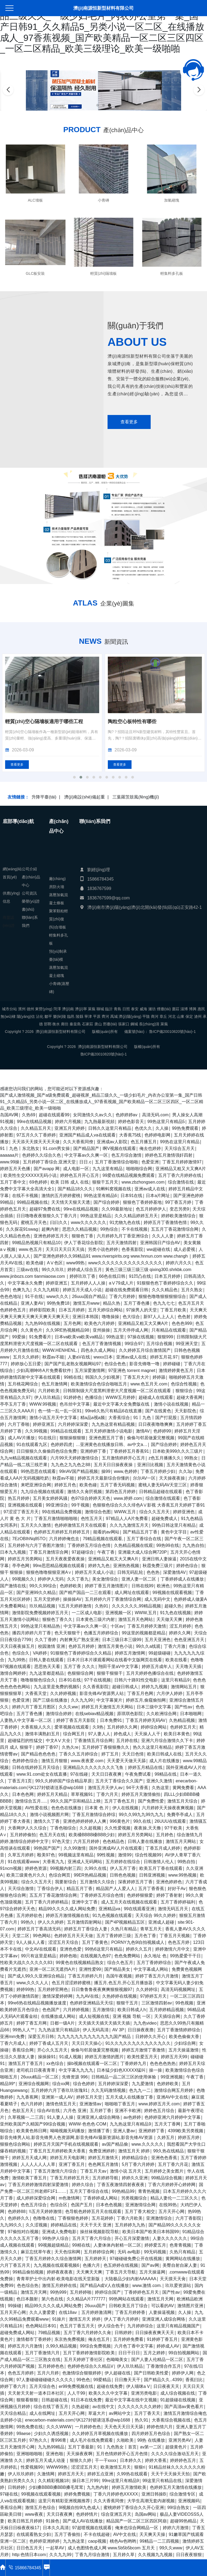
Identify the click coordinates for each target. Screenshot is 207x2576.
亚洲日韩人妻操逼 (159, 1559)
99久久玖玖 (53, 1269)
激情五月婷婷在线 (59, 2285)
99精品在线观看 (66, 1431)
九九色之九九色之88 (70, 1464)
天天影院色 (185, 1411)
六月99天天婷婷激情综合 (74, 1458)
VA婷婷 (40, 1653)
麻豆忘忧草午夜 (36, 2252)
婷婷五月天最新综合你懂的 (103, 1478)
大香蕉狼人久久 (36, 1727)
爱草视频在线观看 (71, 1727)
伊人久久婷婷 (51, 1922)
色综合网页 (59, 1875)
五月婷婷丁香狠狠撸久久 (105, 1747)
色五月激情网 (54, 1384)
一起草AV (55, 2548)
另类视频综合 (134, 2198)
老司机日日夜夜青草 (35, 2070)
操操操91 (47, 2056)
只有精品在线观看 (168, 1330)
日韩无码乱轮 (130, 1572)
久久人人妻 (163, 1236)
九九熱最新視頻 (99, 1121)
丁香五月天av (93, 2171)
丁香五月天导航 (121, 2272)
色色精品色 (113, 1841)
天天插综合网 (167, 2016)
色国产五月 (81, 2204)
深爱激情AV (174, 1572)
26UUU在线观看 (170, 1821)
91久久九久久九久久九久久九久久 (138, 2043)
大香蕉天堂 (36, 1693)
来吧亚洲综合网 (36, 1485)
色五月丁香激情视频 (101, 1343)
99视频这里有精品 (76, 1855)
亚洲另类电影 (144, 2393)
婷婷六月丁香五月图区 (33, 1707)
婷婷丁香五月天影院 (76, 1720)
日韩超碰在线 (54, 2400)
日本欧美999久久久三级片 (178, 1451)
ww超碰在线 (158, 1249)
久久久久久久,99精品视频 (136, 1606)
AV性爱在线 (36, 1808)
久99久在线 (95, 1868)
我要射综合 (66, 1882)
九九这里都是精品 (46, 1673)
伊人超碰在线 (117, 2373)
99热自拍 (186, 1861)
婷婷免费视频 (77, 2494)
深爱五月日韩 (41, 2036)
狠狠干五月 (127, 2003)
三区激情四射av (157, 2003)
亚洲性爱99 (90, 1969)
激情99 (125, 1855)
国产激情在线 (13, 1585)
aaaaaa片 (9, 1155)
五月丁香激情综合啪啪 (116, 1162)
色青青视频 (180, 2245)
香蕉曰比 (194, 2379)
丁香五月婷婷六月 (85, 1976)
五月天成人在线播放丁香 (129, 2097)
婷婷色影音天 (131, 1121)
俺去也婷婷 (150, 1148)
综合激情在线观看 (163, 1498)
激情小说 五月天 (125, 2171)
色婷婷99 (162, 1431)
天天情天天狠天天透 (70, 1202)
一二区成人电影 (87, 1612)
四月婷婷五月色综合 (151, 2433)
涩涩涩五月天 (84, 2467)
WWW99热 (57, 2467)
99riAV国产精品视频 (78, 1471)
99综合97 (134, 1343)
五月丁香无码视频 (117, 1485)
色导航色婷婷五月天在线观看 (93, 2211)
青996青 (59, 2440)
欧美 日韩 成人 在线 (70, 1182)
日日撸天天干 (127, 2379)
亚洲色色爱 (70, 1949)
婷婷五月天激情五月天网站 (107, 1707)
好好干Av (176, 1888)
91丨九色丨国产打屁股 (155, 1417)
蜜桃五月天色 (34, 1222)
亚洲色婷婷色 (169, 1882)
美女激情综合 (105, 1579)
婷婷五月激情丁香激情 (143, 2050)
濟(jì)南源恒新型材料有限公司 (103, 8)
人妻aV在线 (79, 1357)
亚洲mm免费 (12, 2036)
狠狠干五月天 (105, 1182)
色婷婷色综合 (25, 1760)
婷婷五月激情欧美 (129, 2487)
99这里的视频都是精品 (143, 1633)
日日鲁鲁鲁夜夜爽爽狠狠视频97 (101, 1989)
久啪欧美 (125, 2440)
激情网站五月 (184, 1686)
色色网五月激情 (103, 2164)
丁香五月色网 (140, 1693)
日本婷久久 (131, 2460)
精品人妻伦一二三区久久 (174, 2198)
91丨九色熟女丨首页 (117, 2447)
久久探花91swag (22, 1229)
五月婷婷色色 (51, 2366)
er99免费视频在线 (76, 2386)
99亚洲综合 (57, 1505)
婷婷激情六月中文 (172, 1949)
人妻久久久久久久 (170, 2238)
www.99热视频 (182, 1875)
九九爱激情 (142, 2083)
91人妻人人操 (60, 2117)
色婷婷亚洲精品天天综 (91, 2003)
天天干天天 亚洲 (95, 2225)
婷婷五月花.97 (164, 1357)
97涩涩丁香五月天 (21, 1511)
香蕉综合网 (23, 2050)
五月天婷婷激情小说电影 (108, 1431)
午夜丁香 (106, 1552)
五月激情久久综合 (97, 1882)
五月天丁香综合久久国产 (119, 1781)
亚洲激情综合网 (140, 2204)
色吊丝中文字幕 (75, 1404)
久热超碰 (80, 2406)
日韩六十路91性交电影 (136, 1680)
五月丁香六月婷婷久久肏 (87, 2332)
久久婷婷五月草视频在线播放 (100, 2433)
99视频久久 (23, 1579)
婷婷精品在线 (64, 2225)
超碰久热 (173, 1606)
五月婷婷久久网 (122, 1727)
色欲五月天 (23, 2110)
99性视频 (106, 1855)
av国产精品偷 (115, 2144)
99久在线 (142, 1821)
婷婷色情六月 (159, 2426)
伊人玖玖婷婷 (21, 2474)
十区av (117, 1626)
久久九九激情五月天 (129, 1525)
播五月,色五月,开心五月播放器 (123, 1982)
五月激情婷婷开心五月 (123, 1458)
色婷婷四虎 (61, 1444)
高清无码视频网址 (178, 1989)
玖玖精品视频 (42, 1606)
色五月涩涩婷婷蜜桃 (71, 1982)
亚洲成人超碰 (161, 1922)
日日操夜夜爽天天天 (154, 2332)
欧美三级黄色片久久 (25, 1875)
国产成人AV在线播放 (83, 2521)
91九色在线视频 (175, 1612)
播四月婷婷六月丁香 (31, 1633)
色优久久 (143, 1128)
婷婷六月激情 (176, 2527)
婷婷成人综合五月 (84, 1269)
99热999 (58, 2292)
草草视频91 (82, 1794)
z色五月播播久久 (165, 1458)
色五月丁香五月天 (77, 2326)
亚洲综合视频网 (34, 2083)
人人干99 (76, 2393)
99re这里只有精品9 (120, 2480)
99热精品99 (123, 2191)
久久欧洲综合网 (161, 1713)
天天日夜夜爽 (60, 2514)
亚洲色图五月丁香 (106, 1437)
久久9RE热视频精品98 (67, 1330)
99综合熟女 (178, 2507)
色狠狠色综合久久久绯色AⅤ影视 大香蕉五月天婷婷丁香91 (149, 1505)
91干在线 (34, 1296)
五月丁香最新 (81, 2447)
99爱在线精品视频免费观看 (128, 1175)
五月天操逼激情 (183, 2050)
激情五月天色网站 (135, 1619)
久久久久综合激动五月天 (175, 2453)
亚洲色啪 (54, 2453)
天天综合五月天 (179, 1148)
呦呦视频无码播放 (67, 2130)
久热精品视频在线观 (133, 1545)
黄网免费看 (183, 1787)
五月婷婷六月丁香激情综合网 (113, 1599)
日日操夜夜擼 (141, 2030)
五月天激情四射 (121, 1242)
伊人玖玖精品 (47, 1397)
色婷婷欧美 (70, 1585)
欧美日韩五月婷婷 (25, 2521)
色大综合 (131, 1316)
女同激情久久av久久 (92, 1115)
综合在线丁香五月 (51, 2406)
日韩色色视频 (123, 1875)
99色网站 (42, 1935)
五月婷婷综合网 (99, 2252)
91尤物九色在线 (125, 1222)
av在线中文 (103, 2406)
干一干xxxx (105, 2460)
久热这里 (160, 1787)
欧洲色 (163, 1585)
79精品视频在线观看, (103, 1538)
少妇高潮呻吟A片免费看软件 (43, 1370)
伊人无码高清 (96, 2030)
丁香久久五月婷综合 (78, 1754)
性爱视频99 (32, 2467)
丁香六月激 (174, 1646)
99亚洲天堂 (187, 1343)
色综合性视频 (184, 1384)
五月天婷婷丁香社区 (83, 2359)
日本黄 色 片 (97, 1808)
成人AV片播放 (21, 1437)
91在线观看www (23, 1861)
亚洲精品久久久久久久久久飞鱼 (94, 1767)
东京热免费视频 (69, 2339)
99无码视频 (155, 2252)
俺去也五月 (99, 2339)
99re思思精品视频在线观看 (59, 1565)
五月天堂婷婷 (47, 1599)
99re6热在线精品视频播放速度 (37, 2003)
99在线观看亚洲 (139, 1908)
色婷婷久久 (18, 2218)
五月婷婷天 (95, 2258)
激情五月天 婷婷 (134, 2151)
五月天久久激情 (36, 1525)
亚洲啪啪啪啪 (29, 2453)
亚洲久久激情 (159, 1781)
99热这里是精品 (95, 1215)
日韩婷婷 (123, 2332)
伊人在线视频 (125, 1808)
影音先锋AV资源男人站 (102, 1693)
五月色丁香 (145, 1935)
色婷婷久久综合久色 (41, 1155)
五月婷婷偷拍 (23, 1834)
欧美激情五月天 (116, 2467)
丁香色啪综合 (63, 1828)
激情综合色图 (98, 1511)
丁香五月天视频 (175, 1935)
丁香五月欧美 (173, 1310)
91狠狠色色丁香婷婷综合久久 (165, 1283)
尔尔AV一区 (144, 1478)
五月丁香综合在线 (144, 1538)
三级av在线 (27, 1269)
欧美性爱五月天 (142, 2056)
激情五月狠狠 (54, 1760)
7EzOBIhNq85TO (29, 1538)
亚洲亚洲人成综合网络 (98, 2117)
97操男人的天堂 (141, 1310)
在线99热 (168, 2204)
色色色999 (182, 1323)
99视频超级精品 (53, 2245)
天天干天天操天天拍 (170, 2474)
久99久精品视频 (61, 2346)
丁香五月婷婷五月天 (69, 2178)
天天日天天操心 (87, 2043)
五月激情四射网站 (84, 1922)
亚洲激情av (90, 2104)
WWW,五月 (125, 1511)
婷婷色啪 (68, 1956)
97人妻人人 (99, 1734)
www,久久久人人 (32, 1982)
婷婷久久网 (180, 1633)
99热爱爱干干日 (185, 1956)
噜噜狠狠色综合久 (38, 1680)
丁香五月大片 (136, 1377)
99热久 (27, 1922)
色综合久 (20, 1653)
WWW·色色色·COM (87, 2124)
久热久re (70, 1747)
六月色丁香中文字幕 (133, 2346)
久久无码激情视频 (108, 2090)
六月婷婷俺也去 (64, 1538)
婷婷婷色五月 (183, 2460)
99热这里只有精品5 (166, 1121)
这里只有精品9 (175, 1680)
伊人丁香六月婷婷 (121, 2319)
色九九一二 (140, 2090)
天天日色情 (133, 1754)
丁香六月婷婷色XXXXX (116, 2494)
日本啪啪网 (191, 1713)
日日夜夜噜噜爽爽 (155, 1424)
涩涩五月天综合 (63, 1942)
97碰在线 (9, 2494)
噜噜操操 (110, 1316)
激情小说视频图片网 (49, 1814)
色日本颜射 (27, 2299)
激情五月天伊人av (105, 1787)
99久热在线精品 (168, 2151)
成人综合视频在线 (177, 2393)
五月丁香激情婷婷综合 (178, 2030)
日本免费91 (111, 1720)
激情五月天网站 (181, 1841)
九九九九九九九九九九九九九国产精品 (94, 2036)
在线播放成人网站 (58, 2016)
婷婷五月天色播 (15, 1168)
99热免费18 (58, 1303)
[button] (97, 105)
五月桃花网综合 (23, 1384)
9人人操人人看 (30, 1942)
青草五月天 (151, 1929)
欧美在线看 (176, 1659)
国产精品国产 (86, 1148)
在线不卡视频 (25, 1195)
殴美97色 (46, 1855)
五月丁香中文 (13, 1182)
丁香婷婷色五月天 (141, 2292)
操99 (106, 1471)
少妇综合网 (185, 2043)
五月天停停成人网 (130, 1330)
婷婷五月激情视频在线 (67, 1915)
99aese (23, 2433)
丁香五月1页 (20, 1781)
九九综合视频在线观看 (42, 1491)
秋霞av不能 (53, 1357)
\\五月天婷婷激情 (75, 1606)
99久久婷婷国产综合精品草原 (63, 1781)
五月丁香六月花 (173, 2164)
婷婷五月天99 (174, 2056)
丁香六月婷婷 (122, 1296)
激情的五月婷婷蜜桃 (61, 1195)
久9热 (98, 1727)
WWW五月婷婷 (120, 1397)
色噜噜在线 (43, 2218)
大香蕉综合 (119, 1417)
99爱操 (19, 1337)
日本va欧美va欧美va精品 (79, 1337)
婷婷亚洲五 (56, 1283)
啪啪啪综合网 (139, 1168)
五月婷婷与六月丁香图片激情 (36, 1545)
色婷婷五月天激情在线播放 (176, 2487)
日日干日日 (129, 2352)
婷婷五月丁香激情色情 (165, 1222)
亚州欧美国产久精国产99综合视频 (32, 2124)
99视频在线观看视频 (172, 1592)
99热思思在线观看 (38, 1471)
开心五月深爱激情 (132, 2238)
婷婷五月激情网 (130, 1653)
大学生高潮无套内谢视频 (151, 2500)
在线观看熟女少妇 (33, 2534)
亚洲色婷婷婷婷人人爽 (84, 1821)
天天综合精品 (13, 2413)
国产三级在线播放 (50, 1700)
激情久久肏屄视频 (84, 1491)
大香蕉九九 (53, 1861)
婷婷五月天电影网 (67, 2157)
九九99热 (17, 1659)
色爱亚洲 (150, 1162)
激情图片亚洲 (190, 2305)
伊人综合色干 (111, 2326)
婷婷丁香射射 (169, 1895)
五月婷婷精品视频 (166, 2009)
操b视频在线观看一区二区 (92, 2063)
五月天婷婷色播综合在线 (150, 1673)
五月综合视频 (159, 1343)
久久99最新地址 (117, 1209)
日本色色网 (23, 1794)
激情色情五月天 (61, 2104)
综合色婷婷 (84, 2083)
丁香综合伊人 (50, 1888)
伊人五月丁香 (123, 1868)
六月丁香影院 (188, 2218)
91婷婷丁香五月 (162, 2339)
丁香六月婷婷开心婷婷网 (171, 2184)
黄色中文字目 (174, 1532)
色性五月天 (91, 1518)
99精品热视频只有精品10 (36, 1242)
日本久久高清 (56, 2527)
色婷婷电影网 (157, 1135)
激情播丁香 (99, 2130)
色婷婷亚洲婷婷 (44, 2541)
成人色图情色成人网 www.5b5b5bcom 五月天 (112, 2548)
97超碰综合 (83, 1552)
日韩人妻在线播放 (145, 1841)
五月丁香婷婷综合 (154, 1962)
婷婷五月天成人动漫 (46, 2460)
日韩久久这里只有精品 (109, 1128)
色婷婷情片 (87, 2514)
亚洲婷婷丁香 (93, 1451)
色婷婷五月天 (183, 1727)
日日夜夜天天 (166, 2386)
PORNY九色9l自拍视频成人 (137, 1942)
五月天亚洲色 (158, 1639)
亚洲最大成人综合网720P (142, 1552)
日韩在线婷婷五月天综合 (36, 1767)
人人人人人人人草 (38, 2164)
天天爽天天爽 (89, 2272)
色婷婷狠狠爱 (140, 1895)
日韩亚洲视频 (152, 1875)
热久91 (141, 2420)
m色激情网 (69, 2198)
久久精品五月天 (36, 1128)
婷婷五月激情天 (103, 2157)
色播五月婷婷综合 (101, 1633)
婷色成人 (122, 1734)
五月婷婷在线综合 (123, 1861)
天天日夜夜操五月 (17, 1646)
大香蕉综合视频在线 (171, 2420)
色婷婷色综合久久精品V (90, 2366)
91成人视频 (70, 2056)
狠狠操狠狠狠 (72, 1437)
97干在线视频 (97, 1680)
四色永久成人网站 (98, 1350)
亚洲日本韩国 (85, 1316)
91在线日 (47, 1437)
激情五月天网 (34, 2292)
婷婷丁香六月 (13, 2386)
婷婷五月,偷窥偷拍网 (146, 1700)
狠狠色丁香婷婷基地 (142, 1202)
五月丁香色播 (137, 1303)
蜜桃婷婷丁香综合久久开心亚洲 (134, 2507)
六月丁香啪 (18, 1424)
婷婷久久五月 (139, 1949)
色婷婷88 (17, 2211)
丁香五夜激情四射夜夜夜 (120, 2184)
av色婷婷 (132, 2117)
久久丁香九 (78, 1579)
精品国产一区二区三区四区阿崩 (136, 2521)
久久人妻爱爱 (42, 2312)
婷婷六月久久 (179, 1263)
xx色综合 (55, 2063)
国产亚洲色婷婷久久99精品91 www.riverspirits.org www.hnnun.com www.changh (111, 1256)
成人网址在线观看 (132, 1592)
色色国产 (51, 2009)
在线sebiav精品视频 (94, 1713)
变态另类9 (179, 1209)
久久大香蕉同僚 (78, 1141)
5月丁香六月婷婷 (138, 2164)
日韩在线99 (143, 1585)
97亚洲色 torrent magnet (131, 1370)
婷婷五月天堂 (89, 2097)
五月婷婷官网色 (53, 1989)
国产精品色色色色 (38, 1754)
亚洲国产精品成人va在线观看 (87, 1135)
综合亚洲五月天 (116, 2514)
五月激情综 (103, 2009)
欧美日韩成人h (132, 2009)
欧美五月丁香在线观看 (160, 1868)
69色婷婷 (38, 1182)
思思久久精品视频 (79, 1229)
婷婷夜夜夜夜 (60, 2272)
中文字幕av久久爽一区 (86, 1155)
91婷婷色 (72, 1397)
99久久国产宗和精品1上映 (75, 1801)
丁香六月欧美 (130, 2218)
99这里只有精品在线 (162, 2480)
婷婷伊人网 (183, 2373)
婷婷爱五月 (155, 2245)
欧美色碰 (34, 1263)
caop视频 (97, 2541)
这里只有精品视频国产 (178, 2326)
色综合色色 (115, 1363)
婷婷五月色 (65, 1485)
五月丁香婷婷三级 (113, 1935)
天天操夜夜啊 (79, 2453)
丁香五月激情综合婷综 (93, 1814)
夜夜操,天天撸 (147, 1828)
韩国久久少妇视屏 (102, 1377)
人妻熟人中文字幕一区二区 (26, 1720)
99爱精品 (102, 2379)
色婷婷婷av (127, 1115)
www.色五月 (30, 1249)
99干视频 (80, 1505)
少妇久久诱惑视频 (51, 2433)
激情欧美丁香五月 (29, 2178)
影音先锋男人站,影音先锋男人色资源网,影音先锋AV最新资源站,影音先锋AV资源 (77, 2137)
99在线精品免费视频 (61, 1511)
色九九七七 (164, 1303)
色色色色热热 (163, 2063)
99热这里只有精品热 (40, 1626)
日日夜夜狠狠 (189, 2554)
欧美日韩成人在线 (164, 1754)
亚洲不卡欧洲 (128, 2110)
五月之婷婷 (154, 2352)
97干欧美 (173, 1828)
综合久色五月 (120, 1962)
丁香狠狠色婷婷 (73, 2218)
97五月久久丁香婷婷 (36, 1135)
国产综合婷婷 (106, 1202)
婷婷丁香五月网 (31, 2023)
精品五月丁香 (79, 1888)
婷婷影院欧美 (42, 1310)
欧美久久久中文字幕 (108, 2393)
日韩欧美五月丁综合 (128, 2305)
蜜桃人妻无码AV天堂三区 (162, 1485)
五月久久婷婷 (26, 1357)
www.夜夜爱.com (87, 1760)
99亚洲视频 (172, 2077)
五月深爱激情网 (90, 1370)
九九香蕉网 (27, 2097)
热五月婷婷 (18, 1498)
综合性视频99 (148, 1855)
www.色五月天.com (148, 1384)
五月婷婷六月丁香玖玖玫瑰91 (59, 2090)
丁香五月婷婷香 (130, 2312)
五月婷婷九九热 (130, 2225)
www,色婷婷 (125, 1471)
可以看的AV (162, 2305)
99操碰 (14, 2305)
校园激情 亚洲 (51, 1646)
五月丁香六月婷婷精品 (46, 1902)
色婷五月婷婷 (81, 1646)
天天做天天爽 (169, 1619)
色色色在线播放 (66, 1808)
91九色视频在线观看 (112, 1915)
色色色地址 (11, 1296)
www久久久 (57, 1296)
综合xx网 (61, 2083)
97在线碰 (79, 1774)
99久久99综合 (42, 1585)
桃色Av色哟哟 (123, 2541)
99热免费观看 (185, 1128)
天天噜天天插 (188, 1666)
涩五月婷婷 (180, 1626)
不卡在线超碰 (97, 2534)
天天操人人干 (147, 1734)
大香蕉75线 (130, 1135)
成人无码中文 (157, 1599)
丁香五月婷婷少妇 (158, 1471)
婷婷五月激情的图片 (104, 2056)
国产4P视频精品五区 (125, 1922)
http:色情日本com (29, 2554)
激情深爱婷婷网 (57, 1996)
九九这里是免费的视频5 (56, 1686)
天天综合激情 (21, 1888)
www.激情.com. (147, 2285)
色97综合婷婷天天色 (90, 1498)
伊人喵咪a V (138, 2386)
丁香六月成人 (13, 2043)
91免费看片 (40, 1337)
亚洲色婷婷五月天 (51, 1236)
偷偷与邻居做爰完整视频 (150, 1437)
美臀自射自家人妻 (180, 2265)
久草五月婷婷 (21, 1855)
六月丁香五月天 (15, 2265)
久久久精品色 (165, 1289)
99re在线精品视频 (34, 1121)
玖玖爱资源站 (178, 2285)
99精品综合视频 (166, 2178)
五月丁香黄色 (95, 1942)
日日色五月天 (29, 2548)
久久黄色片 (31, 1330)
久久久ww (68, 1707)
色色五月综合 (34, 2204)
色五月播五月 (144, 1141)
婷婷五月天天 (71, 2474)
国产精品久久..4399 (163, 2379)
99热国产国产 (47, 1848)
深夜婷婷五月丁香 (135, 1882)
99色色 (83, 2379)
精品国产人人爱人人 (115, 1888)
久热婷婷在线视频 (119, 1996)
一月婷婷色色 (88, 2426)
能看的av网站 (106, 1532)
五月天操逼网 (152, 2272)
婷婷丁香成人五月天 (48, 2043)
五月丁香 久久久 (79, 1666)
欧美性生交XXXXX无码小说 (30, 1175)
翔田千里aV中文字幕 (118, 1666)
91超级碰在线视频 (177, 2400)
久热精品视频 (182, 1720)
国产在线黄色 (158, 1411)
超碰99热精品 (183, 2521)
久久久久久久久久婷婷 (139, 2406)
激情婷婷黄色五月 (176, 1370)
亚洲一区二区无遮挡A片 (52, 1969)
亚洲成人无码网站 (85, 1861)
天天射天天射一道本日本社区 (36, 2393)
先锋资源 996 (75, 2077)
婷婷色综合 (187, 1565)
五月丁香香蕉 (151, 1888)
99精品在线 (165, 1774)
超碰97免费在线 (44, 1209)
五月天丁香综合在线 (89, 2191)
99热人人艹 (24, 2030)
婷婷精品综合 (135, 2157)
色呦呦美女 (117, 2359)
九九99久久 (11, 2225)
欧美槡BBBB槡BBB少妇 (92, 1834)
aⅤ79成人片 (121, 1283)
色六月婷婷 (31, 2104)
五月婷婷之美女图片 (164, 2171)
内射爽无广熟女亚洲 (79, 1639)
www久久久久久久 (88, 1222)
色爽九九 (21, 1289)
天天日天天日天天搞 (65, 1249)
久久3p (185, 1471)
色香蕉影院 (132, 1249)
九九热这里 (74, 2541)
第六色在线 (52, 2299)
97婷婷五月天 (153, 1996)
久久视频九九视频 (155, 2554)
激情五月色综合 (40, 2507)
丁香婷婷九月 (133, 2063)
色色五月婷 (178, 1942)
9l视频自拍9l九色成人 (79, 2507)
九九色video (145, 2023)
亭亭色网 (20, 1565)
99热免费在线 (29, 2426)
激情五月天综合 (182, 1801)
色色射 (184, 1316)
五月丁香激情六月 (42, 2352)
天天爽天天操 (152, 2534)
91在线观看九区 (31, 1444)
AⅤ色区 (55, 1263)
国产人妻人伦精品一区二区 (157, 2359)
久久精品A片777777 (86, 2299)
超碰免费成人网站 (17, 2332)
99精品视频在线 (32, 1202)
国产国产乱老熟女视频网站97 (72, 1363)
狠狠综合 (184, 1390)
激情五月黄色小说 (115, 1646)
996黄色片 (120, 1821)
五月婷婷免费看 (128, 2339)
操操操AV (72, 1599)
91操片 (58, 2319)
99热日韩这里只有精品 (174, 1525)
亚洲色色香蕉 (164, 2157)
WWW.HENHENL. (59, 1350)
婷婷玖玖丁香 (82, 1276)
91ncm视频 (11, 1868)
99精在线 (73, 1377)
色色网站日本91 (41, 2326)
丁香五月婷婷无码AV (145, 1720)
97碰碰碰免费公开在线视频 (136, 2258)
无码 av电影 (129, 2252)
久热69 (28, 1115)
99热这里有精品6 (100, 1195)
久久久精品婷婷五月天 (136, 1215)
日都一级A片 (62, 2023)
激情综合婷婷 (59, 1713)
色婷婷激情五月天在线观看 (80, 1525)
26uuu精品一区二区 (40, 2077)
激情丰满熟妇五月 (42, 1734)
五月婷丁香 (100, 2110)
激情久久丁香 (47, 1821)
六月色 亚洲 (74, 2110)
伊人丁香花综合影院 (83, 1242)
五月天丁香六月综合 (91, 2238)
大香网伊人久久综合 (27, 1828)
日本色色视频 (109, 2204)
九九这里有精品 (107, 1168)
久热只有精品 (124, 1929)
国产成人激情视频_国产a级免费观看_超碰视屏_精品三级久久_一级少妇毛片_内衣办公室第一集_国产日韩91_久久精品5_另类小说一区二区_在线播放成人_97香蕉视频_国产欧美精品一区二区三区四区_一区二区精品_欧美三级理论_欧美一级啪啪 (102, 27)
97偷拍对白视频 (23, 2231)
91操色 (52, 2521)
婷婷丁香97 (47, 1747)
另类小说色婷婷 (103, 1249)
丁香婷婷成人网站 (100, 2198)
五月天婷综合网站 (105, 1310)
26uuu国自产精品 (89, 1296)
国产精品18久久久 (75, 1189)
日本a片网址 (158, 1195)
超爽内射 (50, 1229)
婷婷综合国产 (108, 2292)
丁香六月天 (107, 1794)
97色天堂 (61, 1841)
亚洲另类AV (179, 2440)
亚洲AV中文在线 (172, 2097)
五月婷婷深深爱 (113, 2083)
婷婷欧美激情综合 (178, 1215)
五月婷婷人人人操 (88, 1283)
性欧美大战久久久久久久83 (26, 1962)
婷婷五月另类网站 (25, 1559)
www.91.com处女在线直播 (41, 1774)
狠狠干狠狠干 (110, 1673)
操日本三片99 (85, 2480)
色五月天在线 (52, 1834)
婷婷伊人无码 (51, 1579)
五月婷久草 (123, 2554)
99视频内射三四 (65, 1868)
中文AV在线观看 (40, 1949)
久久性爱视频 (117, 1828)
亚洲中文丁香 (85, 1902)
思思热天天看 (47, 1666)
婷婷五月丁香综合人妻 (85, 1929)
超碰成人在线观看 (156, 1397)
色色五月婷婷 (21, 2373)
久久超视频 (90, 1828)
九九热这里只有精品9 (59, 2030)
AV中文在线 (124, 2534)
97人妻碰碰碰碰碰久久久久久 (44, 2379)
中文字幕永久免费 (25, 1283)
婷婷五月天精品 (52, 1794)
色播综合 (93, 1397)
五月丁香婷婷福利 (178, 1902)
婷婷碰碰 (171, 1363)
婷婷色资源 (36, 1868)
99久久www (170, 2548)
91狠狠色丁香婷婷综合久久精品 (80, 1653)
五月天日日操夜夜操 (114, 1464)
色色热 (153, 1572)
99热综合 (109, 1229)
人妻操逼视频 (162, 2312)
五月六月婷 (48, 2373)
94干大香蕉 (137, 1787)
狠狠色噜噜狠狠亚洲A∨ (48, 1572)
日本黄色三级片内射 (95, 1619)
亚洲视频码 (189, 2500)
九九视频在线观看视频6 (56, 2265)
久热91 (101, 1606)
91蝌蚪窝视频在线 (113, 1189)
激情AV (143, 1431)
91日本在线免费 (86, 2400)
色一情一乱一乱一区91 (60, 1411)
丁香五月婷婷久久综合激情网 (53, 2258)
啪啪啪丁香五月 (120, 2104)
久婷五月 (165, 2137)
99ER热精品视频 (90, 1875)
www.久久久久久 (147, 2144)
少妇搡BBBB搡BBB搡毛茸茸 (56, 2487)
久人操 (162, 1128)
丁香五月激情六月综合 (55, 2171)
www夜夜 (34, 2514)
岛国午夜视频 (119, 1976)
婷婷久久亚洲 (135, 2178)
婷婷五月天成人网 (29, 2157)
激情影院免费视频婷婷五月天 (40, 1612)
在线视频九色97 (95, 1956)
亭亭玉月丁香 (13, 1404)
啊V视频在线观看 (119, 1148)
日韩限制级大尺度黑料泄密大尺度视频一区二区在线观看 (117, 1390)
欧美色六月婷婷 (99, 1323)
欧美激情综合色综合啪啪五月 (99, 1384)
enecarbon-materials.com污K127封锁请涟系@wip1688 (78, 2420)
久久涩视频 (36, 2225)
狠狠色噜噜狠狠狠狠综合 (162, 1296)
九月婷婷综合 (140, 2326)
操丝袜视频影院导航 (99, 2231)
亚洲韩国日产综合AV (160, 1242)
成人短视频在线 (94, 2016)
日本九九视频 (13, 1552)
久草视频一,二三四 (25, 2117)
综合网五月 (74, 1734)
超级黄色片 (176, 2447)
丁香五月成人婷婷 (163, 1848)
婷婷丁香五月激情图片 (106, 1585)
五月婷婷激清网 (96, 2312)
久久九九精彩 (46, 1289)
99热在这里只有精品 (179, 1141)
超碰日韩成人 (125, 1686)
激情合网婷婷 (13, 1673)
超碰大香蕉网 (189, 1397)
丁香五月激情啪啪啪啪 (55, 1518)
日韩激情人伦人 (159, 1861)
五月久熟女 (192, 1289)
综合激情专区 (182, 2494)
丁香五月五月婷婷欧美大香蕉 (57, 2151)
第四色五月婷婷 (120, 1491)
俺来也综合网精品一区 (137, 2527)
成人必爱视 (184, 1249)
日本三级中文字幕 (154, 1707)
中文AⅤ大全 (58, 1740)
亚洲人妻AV (32, 1303)
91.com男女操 (56, 1148)
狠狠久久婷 (80, 2460)
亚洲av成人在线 (149, 1189)
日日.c (85, 1162)
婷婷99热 (25, 1989)
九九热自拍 (193, 1545)
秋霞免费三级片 (158, 1565)
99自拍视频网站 (183, 2352)
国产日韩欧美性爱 (151, 2373)
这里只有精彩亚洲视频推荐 (64, 2500)
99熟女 (191, 1458)
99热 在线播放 (151, 2440)
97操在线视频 (140, 1337)
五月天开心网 (171, 2211)
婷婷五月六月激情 (25, 2346)
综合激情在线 (181, 1182)
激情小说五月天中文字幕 (53, 1417)
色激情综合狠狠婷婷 (81, 2373)
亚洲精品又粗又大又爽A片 (181, 1168)
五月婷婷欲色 (29, 1915)
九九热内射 (97, 2487)
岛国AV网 (9, 1115)
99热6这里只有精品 (103, 1949)
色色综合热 (28, 2285)
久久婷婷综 (146, 1989)
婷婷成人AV (168, 2346)
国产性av (183, 1707)
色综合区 (58, 2204)
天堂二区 (20, 1935)
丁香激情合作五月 (163, 2366)
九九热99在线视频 (42, 1323)
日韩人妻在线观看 (46, 1659)
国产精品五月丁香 (140, 1532)
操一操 (155, 2070)
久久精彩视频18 (53, 2480)
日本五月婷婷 (167, 1276)
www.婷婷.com (128, 1498)
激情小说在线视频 (171, 1404)
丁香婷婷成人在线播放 (182, 1579)
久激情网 (45, 2474)
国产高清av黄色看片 (183, 2406)
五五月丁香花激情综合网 (174, 1229)
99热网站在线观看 (126, 2299)
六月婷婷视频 (76, 2009)
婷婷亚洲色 (184, 1511)
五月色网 (72, 1323)
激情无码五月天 (173, 1908)
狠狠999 (165, 1337)
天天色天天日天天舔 (123, 2426)
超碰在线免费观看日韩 (126, 1289)
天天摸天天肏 (173, 2278)
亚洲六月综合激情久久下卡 (167, 1740)
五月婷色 (164, 1834)
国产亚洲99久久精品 (36, 1592)
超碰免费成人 (164, 1518)
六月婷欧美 (49, 1390)
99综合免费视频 (95, 2346)
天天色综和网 (67, 2252)
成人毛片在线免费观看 (91, 2440)
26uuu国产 (95, 2305)
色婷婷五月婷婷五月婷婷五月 (62, 1532)
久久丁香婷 (45, 1639)
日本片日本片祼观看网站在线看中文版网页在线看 (114, 1659)
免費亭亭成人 (180, 1814)
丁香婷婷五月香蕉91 (129, 1451)
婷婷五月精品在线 (145, 1767)
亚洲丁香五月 (72, 2164)
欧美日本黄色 (177, 1734)
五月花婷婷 (102, 2218)
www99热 (75, 1263)
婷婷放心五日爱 (26, 1363)
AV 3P (118, 2030)
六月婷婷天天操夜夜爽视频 (168, 1808)
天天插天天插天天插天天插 (104, 2023)
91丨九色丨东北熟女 (19, 1148)
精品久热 (111, 1303)
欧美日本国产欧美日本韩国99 (150, 2231)
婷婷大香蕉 (156, 2460)
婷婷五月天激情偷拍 (141, 1794)
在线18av (68, 2312)
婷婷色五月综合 (159, 2110)
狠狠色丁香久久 (57, 1619)
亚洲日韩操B (154, 2494)
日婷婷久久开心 (150, 2036)
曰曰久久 (58, 1222)
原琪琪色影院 (130, 1713)
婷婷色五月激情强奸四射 (168, 1155)
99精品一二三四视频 (159, 2541)
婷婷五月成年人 (157, 1666)
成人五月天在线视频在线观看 (129, 1902)
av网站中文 (120, 2413)
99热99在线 (167, 1545)
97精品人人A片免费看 (127, 1518)
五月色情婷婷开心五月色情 (122, 2453)
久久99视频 (36, 1431)
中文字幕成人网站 (151, 1969)
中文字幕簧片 (109, 1700)
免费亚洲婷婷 (102, 2151)
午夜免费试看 (138, 1774)
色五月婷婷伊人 (151, 1209)
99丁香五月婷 (178, 1202)
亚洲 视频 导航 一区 (132, 2016)
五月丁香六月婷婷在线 (179, 1175)
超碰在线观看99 (54, 1115)
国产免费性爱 (151, 1801)
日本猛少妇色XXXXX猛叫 (121, 2070)
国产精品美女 (117, 1969)
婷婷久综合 (83, 2184)
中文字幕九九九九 (76, 2070)
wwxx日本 (103, 1357)
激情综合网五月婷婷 (173, 2090)
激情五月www (86, 1303)
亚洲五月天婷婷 (69, 1128)
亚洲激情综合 (159, 2218)
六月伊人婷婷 (169, 1693)
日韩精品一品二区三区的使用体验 (124, 2077)
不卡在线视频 (134, 1229)
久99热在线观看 (132, 2474)
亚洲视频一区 (118, 1612)
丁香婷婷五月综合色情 (89, 1545)
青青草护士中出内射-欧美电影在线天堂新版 (58, 2278)
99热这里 (115, 1337)
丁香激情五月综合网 (93, 1740)
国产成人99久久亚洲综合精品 (36, 1976)
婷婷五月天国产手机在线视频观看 (66, 2144)
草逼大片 (96, 2413)
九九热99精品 (51, 2447)
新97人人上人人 (158, 1316)
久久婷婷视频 (63, 1693)
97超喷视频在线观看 (92, 2527)
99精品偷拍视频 (28, 2272)
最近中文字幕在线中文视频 (131, 2400)
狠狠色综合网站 (15, 2144)
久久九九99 (82, 1700)
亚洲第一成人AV (57, 2097)
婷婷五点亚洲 (100, 2474)
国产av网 (150, 2265)
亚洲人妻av (124, 2130)
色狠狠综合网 (80, 1673)
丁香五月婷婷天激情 (146, 1626)
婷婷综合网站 (154, 1727)
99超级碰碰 (160, 1653)
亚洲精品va (109, 1908)
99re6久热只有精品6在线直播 (113, 1411)
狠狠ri (139, 2467)
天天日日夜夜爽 (106, 1774)
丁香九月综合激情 (92, 2554)
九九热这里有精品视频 (113, 1424)
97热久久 (38, 2440)
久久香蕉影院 (96, 1686)
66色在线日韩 (112, 1276)
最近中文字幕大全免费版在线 (121, 1404)
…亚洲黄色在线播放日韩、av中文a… (111, 1444)
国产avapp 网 (47, 1168)
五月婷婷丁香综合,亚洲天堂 (49, 1162)
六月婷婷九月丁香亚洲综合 (123, 1236)
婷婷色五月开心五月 (79, 1175)
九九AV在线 (87, 1996)
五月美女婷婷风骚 (50, 1498)
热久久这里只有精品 (152, 1747)
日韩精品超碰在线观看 (160, 1491)
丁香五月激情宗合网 (48, 1552)
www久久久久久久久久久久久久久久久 (125, 1263)
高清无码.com (155, 1115)
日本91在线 (131, 1195)
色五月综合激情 (126, 1155)
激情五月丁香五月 (25, 2063)
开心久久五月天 (52, 2050)
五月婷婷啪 (80, 2292)
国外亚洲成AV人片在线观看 (115, 1848)
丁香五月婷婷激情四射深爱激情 (38, 2184)
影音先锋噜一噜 (144, 1363)
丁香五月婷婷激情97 (182, 1162)
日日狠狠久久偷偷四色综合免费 (46, 1451)
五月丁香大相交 (140, 2211)
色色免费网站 (127, 1956)
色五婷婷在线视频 (121, 2265)
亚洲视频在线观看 (25, 1505)
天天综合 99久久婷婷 (155, 1915)
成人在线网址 (42, 2413)
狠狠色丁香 (82, 1236)
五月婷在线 (127, 1740)
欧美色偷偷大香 (184, 2036)
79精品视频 (49, 2332)
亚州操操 (101, 1330)
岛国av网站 (146, 2514)
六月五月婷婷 (86, 1841)
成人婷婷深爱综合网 (35, 2198)
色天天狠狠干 (67, 1633)
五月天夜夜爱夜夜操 (65, 1559)
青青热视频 (149, 2191)
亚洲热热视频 (126, 1565)
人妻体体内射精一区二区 (117, 2245)
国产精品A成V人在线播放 (104, 2285)
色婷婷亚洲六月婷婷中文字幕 (172, 2117)
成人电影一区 (76, 1168)
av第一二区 (151, 2447)
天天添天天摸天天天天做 (36, 1141)
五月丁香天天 (147, 2413)
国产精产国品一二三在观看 (85, 1592)
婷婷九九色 (99, 1565)
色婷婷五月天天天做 (73, 1935)
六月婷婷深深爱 (73, 1424)
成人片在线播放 (164, 1760)
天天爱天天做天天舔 (126, 1760)
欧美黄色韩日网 (31, 2130)
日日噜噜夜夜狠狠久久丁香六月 (46, 1215)
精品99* (7, 2083)
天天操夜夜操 (172, 1478)
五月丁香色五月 (119, 1801)
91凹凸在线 (140, 1276)
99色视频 (184, 2003)
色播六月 (91, 2265)
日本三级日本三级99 (122, 1639)
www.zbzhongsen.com (143, 1182)
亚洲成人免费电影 (59, 2231)
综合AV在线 (48, 2110)
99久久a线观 (148, 1646)
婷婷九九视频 (154, 1686)
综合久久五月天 (154, 1511)
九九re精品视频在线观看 (23, 1458)
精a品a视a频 (92, 1417)
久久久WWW (58, 2426)
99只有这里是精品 (38, 1956)
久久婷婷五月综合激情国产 (145, 1350)
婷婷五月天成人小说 (82, 1289)
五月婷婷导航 (105, 2178)
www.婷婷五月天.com (159, 2104)
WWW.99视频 (42, 1404)
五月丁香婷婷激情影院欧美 (89, 2352)
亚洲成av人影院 (112, 1141)
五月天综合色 (42, 2386)
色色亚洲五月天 (189, 1639)
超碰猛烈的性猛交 (25, 1740)
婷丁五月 (110, 1754)
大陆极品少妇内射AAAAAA (130, 2278)
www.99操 (9, 1162)
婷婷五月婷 (188, 2137)
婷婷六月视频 (68, 1121)
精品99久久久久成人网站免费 (67, 1908)
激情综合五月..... (31, 1801)
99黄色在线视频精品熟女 (80, 1962)
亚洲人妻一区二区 (139, 1579)
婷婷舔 (159, 1377)
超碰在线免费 (110, 2386)
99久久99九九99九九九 (141, 1814)
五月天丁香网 (167, 2124)
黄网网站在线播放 (182, 2258)
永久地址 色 (155, 1956)
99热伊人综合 (55, 2238)
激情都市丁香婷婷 (33, 2339)
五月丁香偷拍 (67, 2534)
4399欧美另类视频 (185, 2130)
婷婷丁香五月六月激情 (156, 1976)
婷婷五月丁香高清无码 (39, 1929)
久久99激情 (75, 1848)
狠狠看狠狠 (27, 2400)
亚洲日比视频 (150, 1464)
